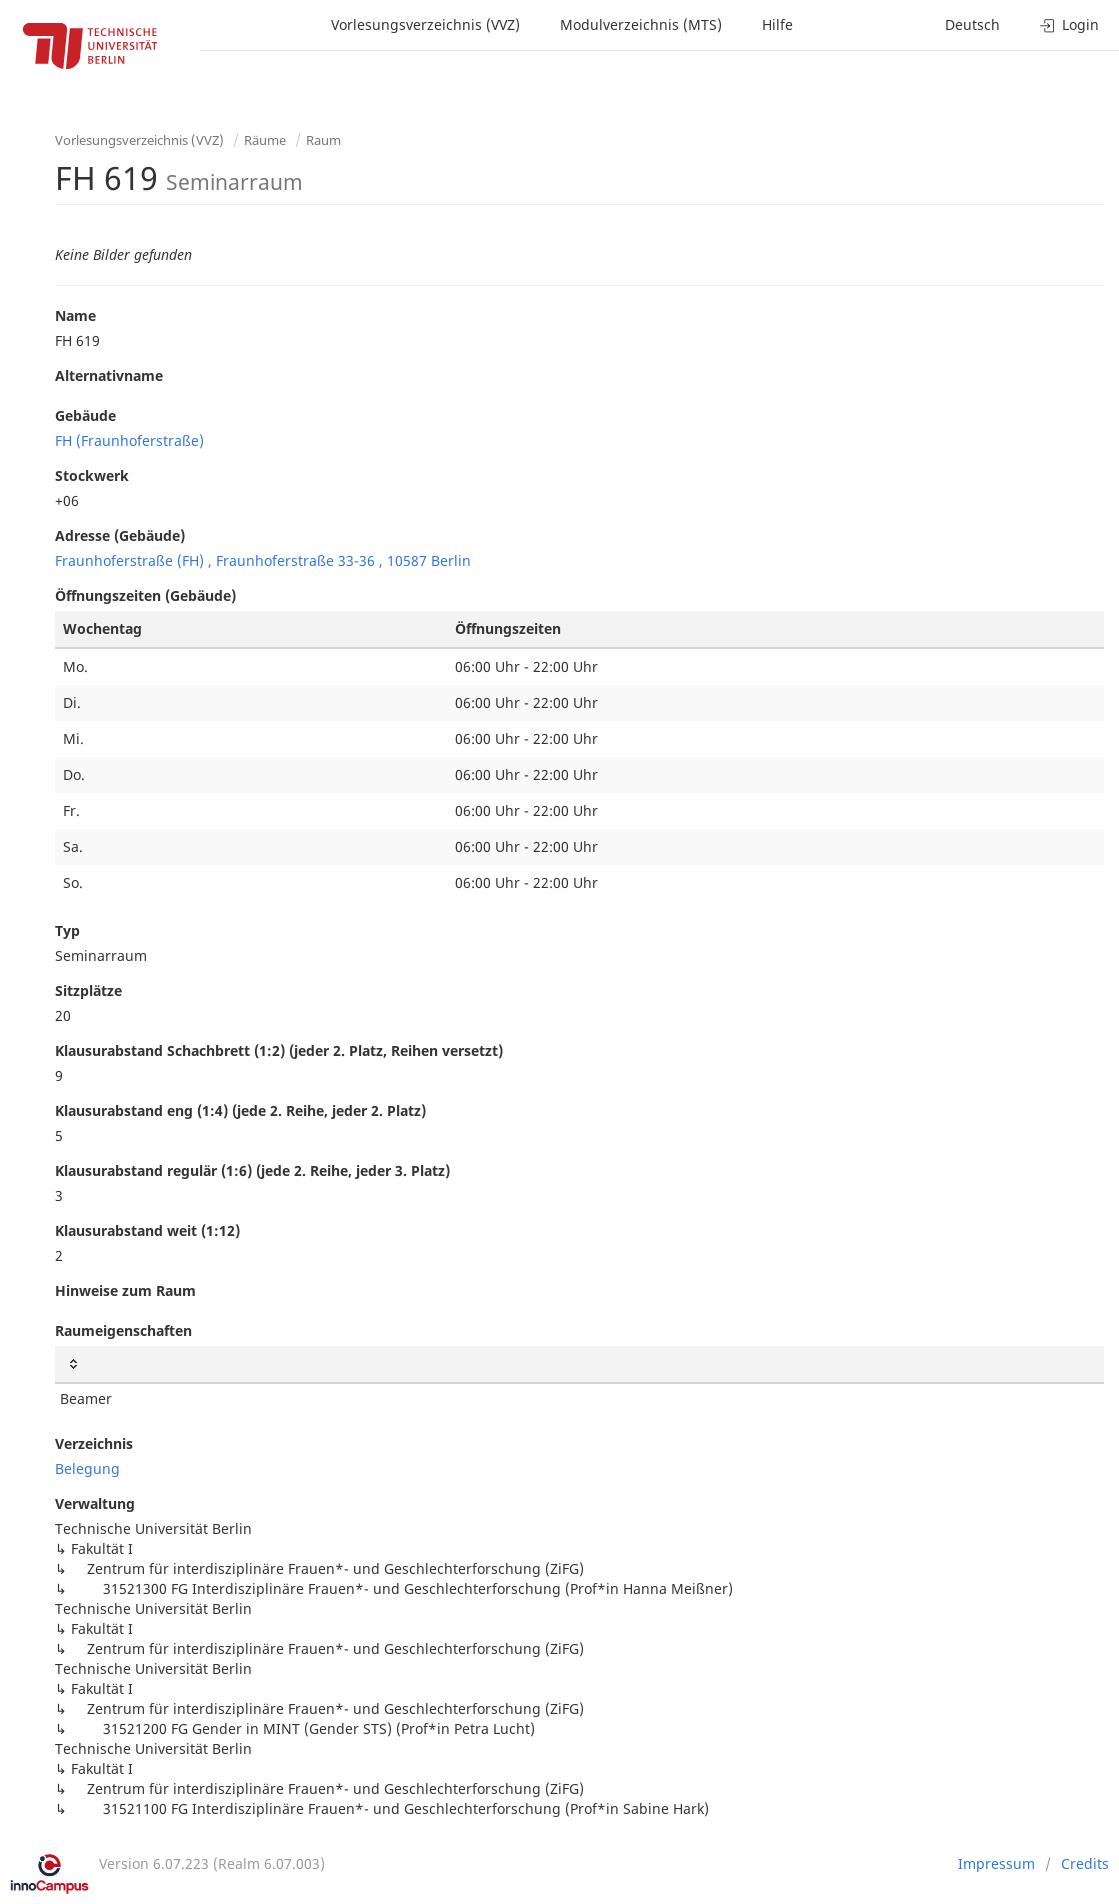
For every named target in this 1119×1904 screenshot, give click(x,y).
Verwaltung (95, 1503)
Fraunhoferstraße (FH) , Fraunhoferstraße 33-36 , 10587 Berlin (263, 560)
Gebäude (85, 415)
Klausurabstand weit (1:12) (147, 1230)
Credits (1085, 1863)
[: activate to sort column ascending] (579, 1364)
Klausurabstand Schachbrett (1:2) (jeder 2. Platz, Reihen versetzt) (279, 1050)
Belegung (87, 1468)
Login (1069, 24)
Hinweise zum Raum (125, 1290)
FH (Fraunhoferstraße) (129, 440)
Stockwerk (92, 475)
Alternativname (109, 375)
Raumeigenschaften (123, 1330)
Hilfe (777, 24)
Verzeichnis (94, 1443)
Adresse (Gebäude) (120, 535)
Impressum (996, 1863)
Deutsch (972, 24)
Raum (323, 140)
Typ (67, 930)
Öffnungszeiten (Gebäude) (145, 595)
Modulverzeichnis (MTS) (641, 24)
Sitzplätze (88, 990)
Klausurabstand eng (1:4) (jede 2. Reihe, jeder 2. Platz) (240, 1110)
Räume (265, 140)
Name (75, 315)
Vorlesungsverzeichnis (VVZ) (425, 24)
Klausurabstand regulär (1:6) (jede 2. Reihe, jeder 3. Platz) (252, 1170)
